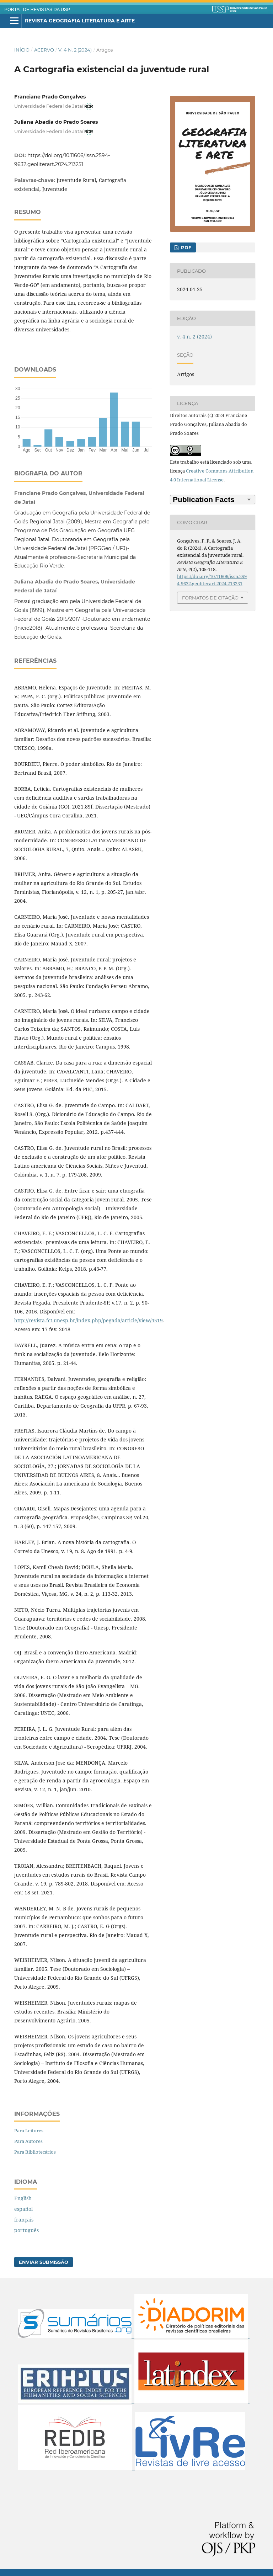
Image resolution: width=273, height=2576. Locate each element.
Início (22, 50)
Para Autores (28, 2141)
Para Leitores (28, 2130)
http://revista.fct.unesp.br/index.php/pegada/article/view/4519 (88, 1320)
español (23, 2209)
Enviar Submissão (43, 2262)
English (23, 2198)
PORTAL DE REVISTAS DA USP (37, 9)
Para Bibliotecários (35, 2152)
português (26, 2230)
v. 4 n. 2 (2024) (75, 50)
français (23, 2219)
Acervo (44, 50)
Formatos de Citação (210, 598)
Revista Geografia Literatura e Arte (80, 20)
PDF (185, 247)
